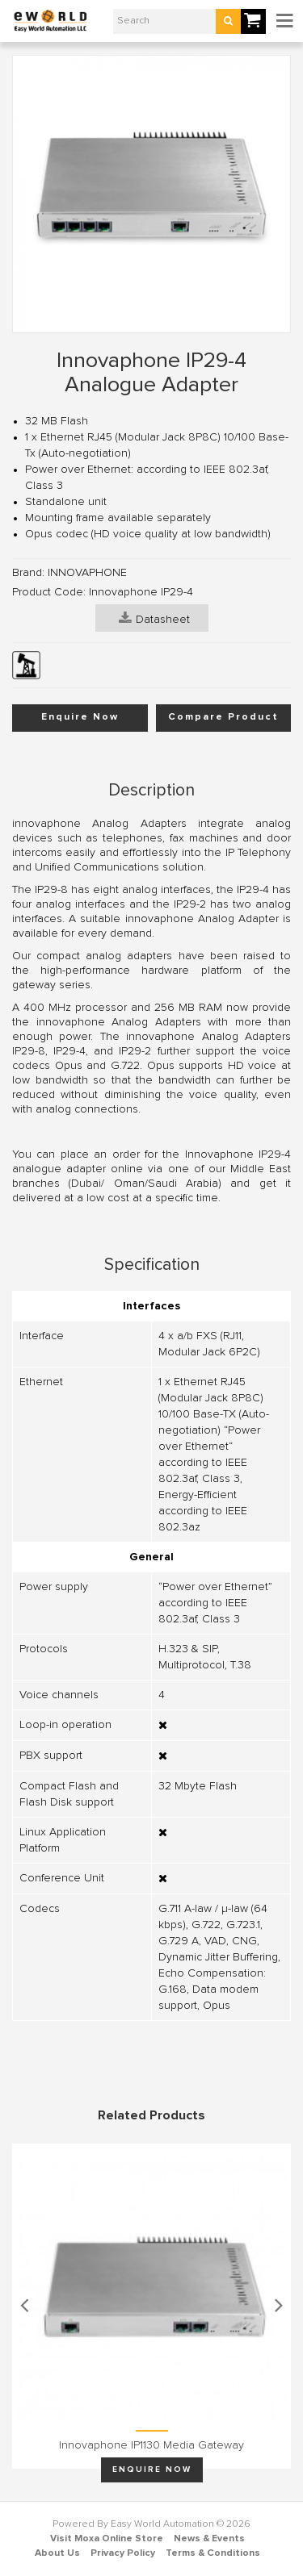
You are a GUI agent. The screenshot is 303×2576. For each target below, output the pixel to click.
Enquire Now (80, 717)
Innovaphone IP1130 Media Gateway (151, 2445)
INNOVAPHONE (87, 572)
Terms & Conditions (213, 2553)
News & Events (209, 2539)
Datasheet (154, 618)
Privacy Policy (122, 2553)
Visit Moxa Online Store (106, 2539)
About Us (57, 2553)
